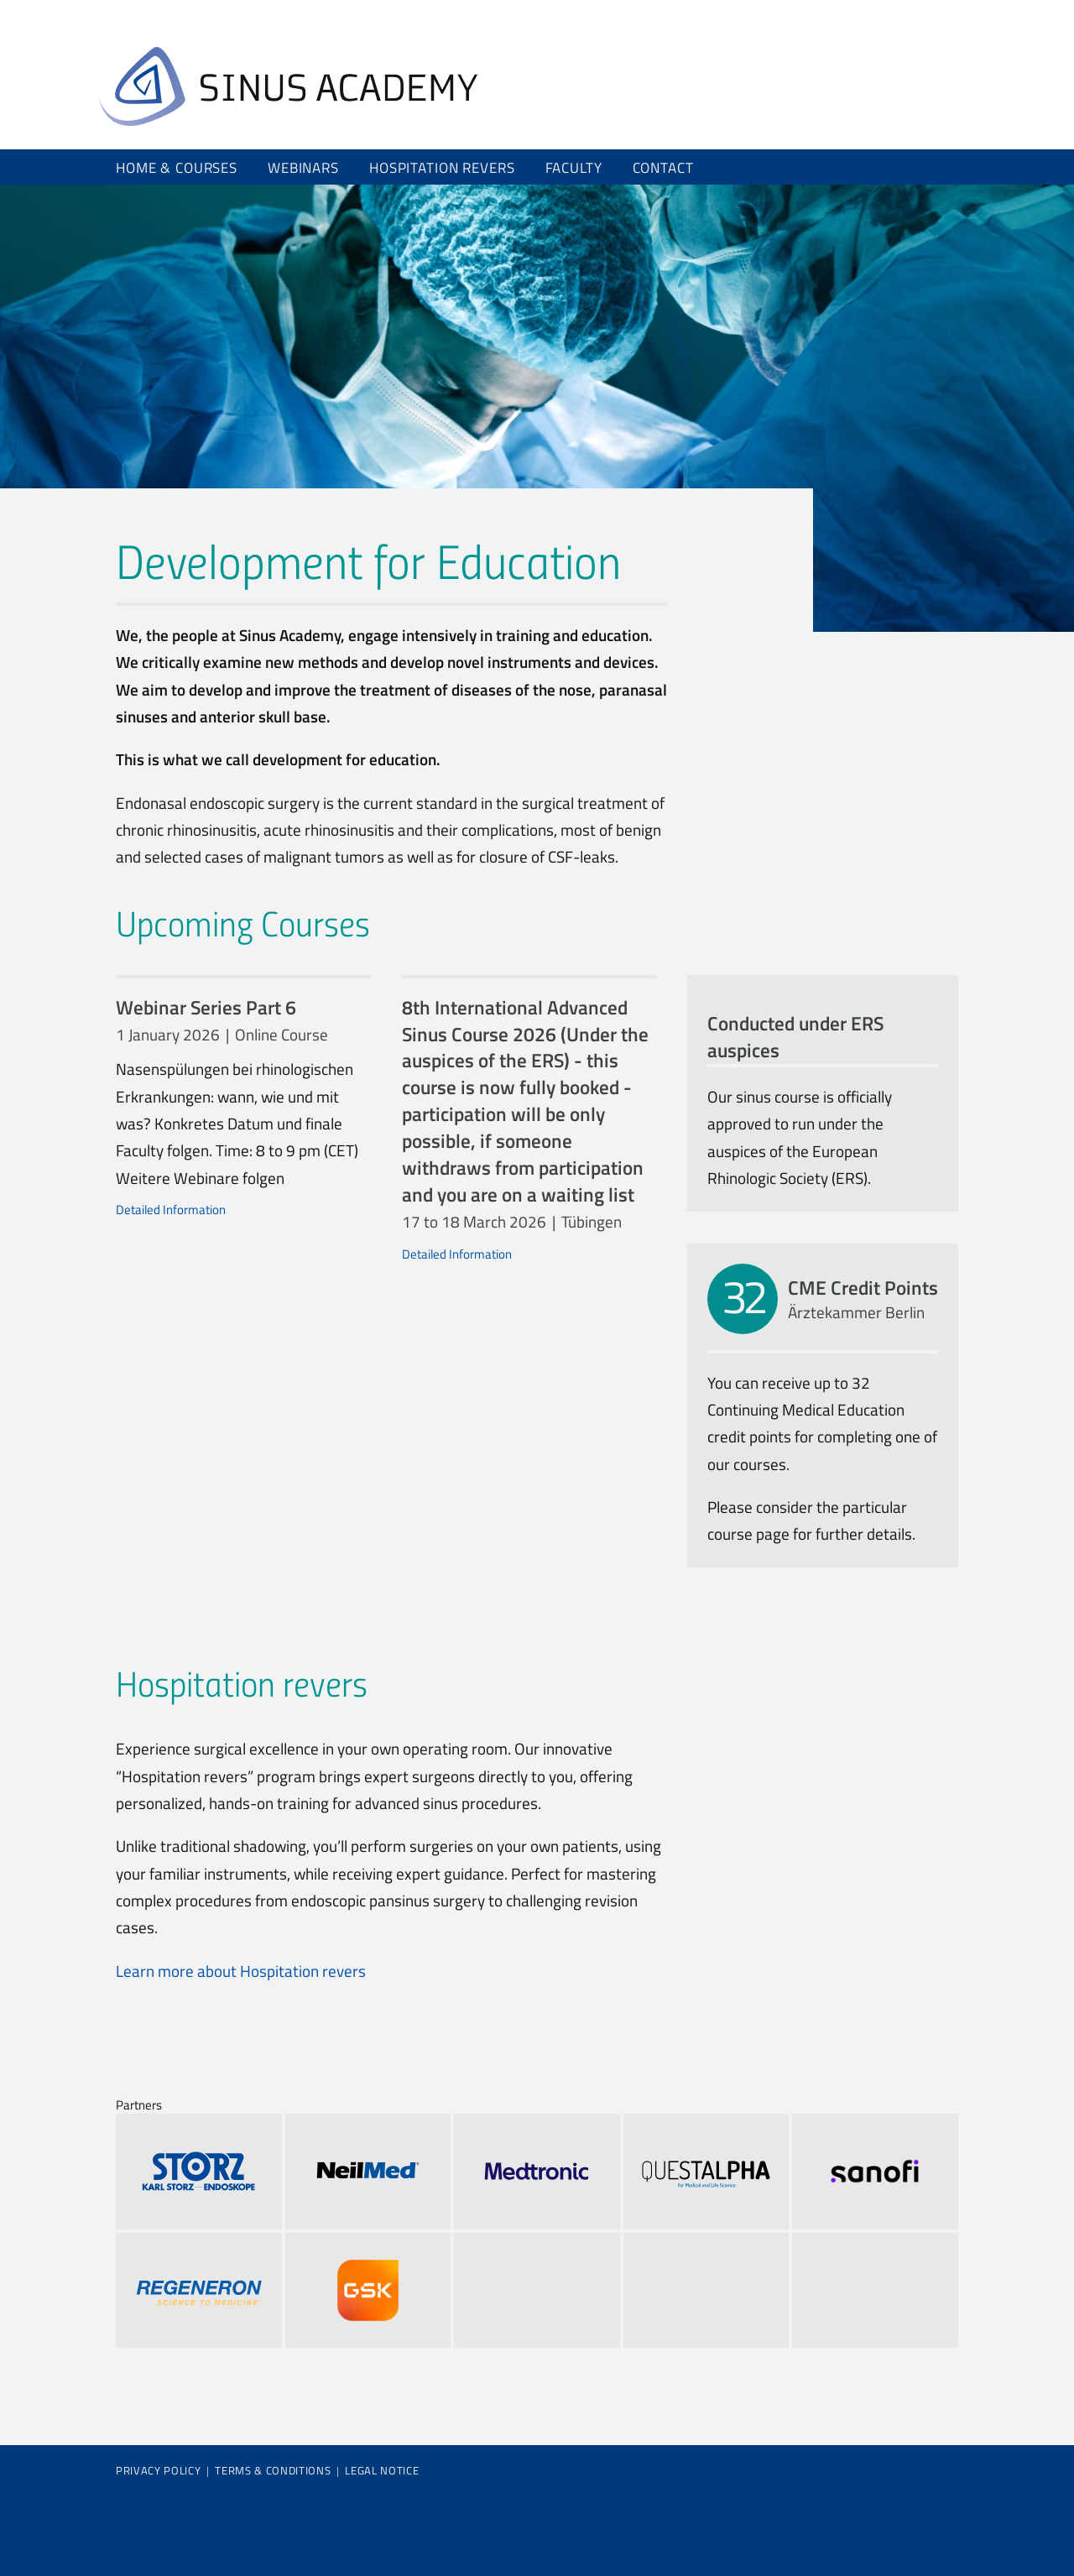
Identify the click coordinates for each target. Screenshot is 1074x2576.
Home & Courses (176, 167)
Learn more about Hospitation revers (241, 1970)
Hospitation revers (441, 167)
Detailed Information (171, 1209)
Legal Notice (382, 2470)
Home (288, 86)
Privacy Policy (158, 2470)
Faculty (573, 167)
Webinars (303, 167)
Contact (663, 167)
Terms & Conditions (273, 2470)
